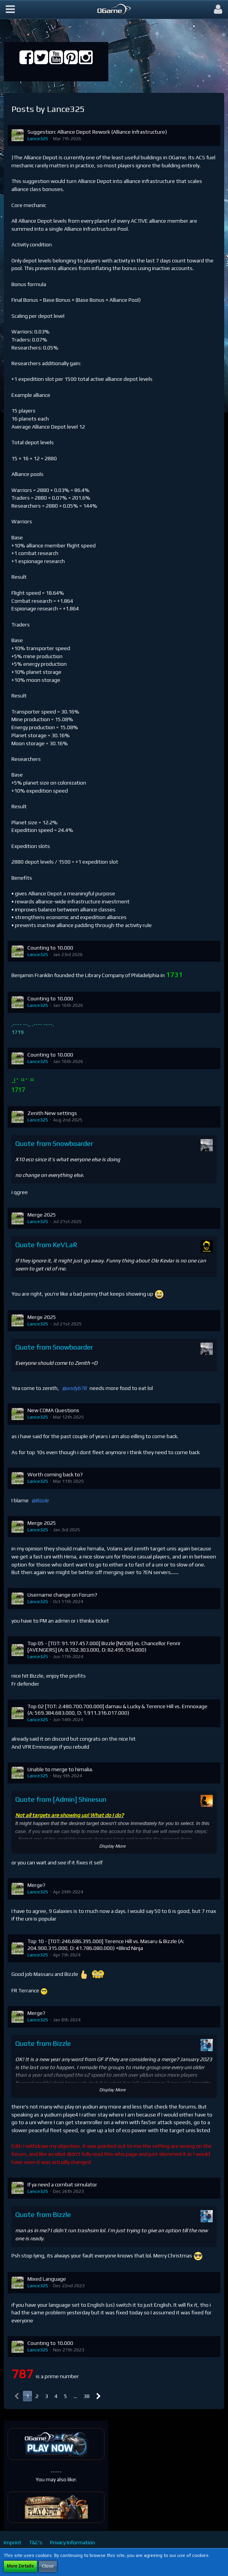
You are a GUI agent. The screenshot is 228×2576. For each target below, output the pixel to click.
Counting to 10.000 (50, 948)
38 (86, 2396)
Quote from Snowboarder (54, 1143)
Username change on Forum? (62, 1595)
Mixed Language (46, 2279)
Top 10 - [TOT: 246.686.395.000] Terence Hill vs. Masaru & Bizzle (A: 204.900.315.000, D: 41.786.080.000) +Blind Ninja (105, 1944)
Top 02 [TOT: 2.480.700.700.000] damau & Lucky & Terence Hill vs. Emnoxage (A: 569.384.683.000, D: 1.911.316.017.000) (117, 1709)
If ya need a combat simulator (62, 2184)
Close (48, 2566)
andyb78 (76, 1388)
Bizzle (41, 1500)
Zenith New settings (52, 1113)
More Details (20, 2566)
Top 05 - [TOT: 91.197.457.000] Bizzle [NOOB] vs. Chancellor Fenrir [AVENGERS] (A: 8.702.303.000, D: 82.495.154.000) (104, 1646)
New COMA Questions (53, 1410)
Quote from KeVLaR (46, 1245)
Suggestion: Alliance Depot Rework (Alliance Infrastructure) (97, 132)
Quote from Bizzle (43, 2043)
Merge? (36, 1885)
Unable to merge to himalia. (60, 1769)
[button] (10, 9)
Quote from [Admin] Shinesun (60, 1799)
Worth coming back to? (55, 1474)
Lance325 (37, 138)
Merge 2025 (41, 1215)
